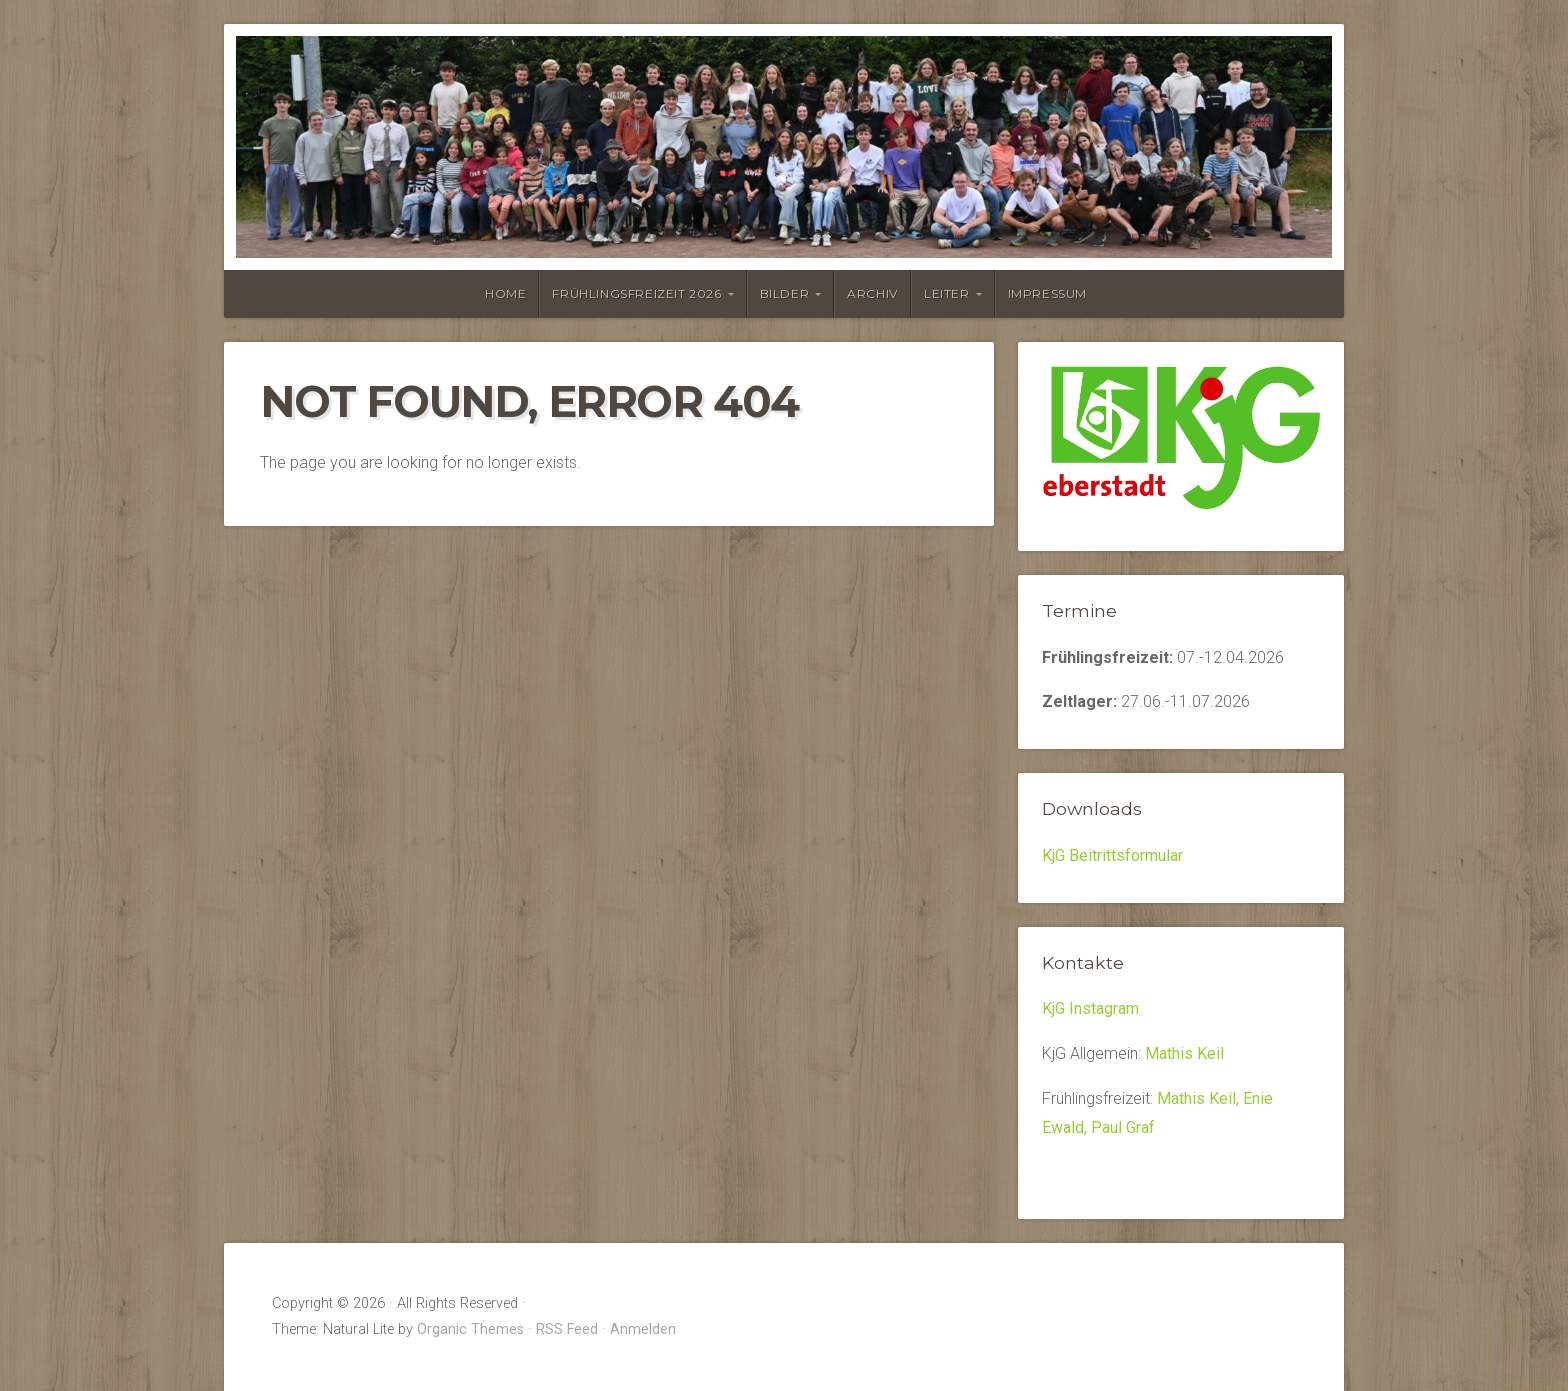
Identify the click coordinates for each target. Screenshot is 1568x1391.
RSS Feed (567, 1329)
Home (505, 293)
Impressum (1047, 293)
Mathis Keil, (1200, 1098)
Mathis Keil (1184, 1053)
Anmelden (643, 1329)
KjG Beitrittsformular (1112, 855)
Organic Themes (470, 1329)
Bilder (785, 293)
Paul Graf (1123, 1127)
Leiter (947, 293)
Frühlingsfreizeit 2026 (636, 293)
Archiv (872, 293)
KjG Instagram (1090, 1008)
